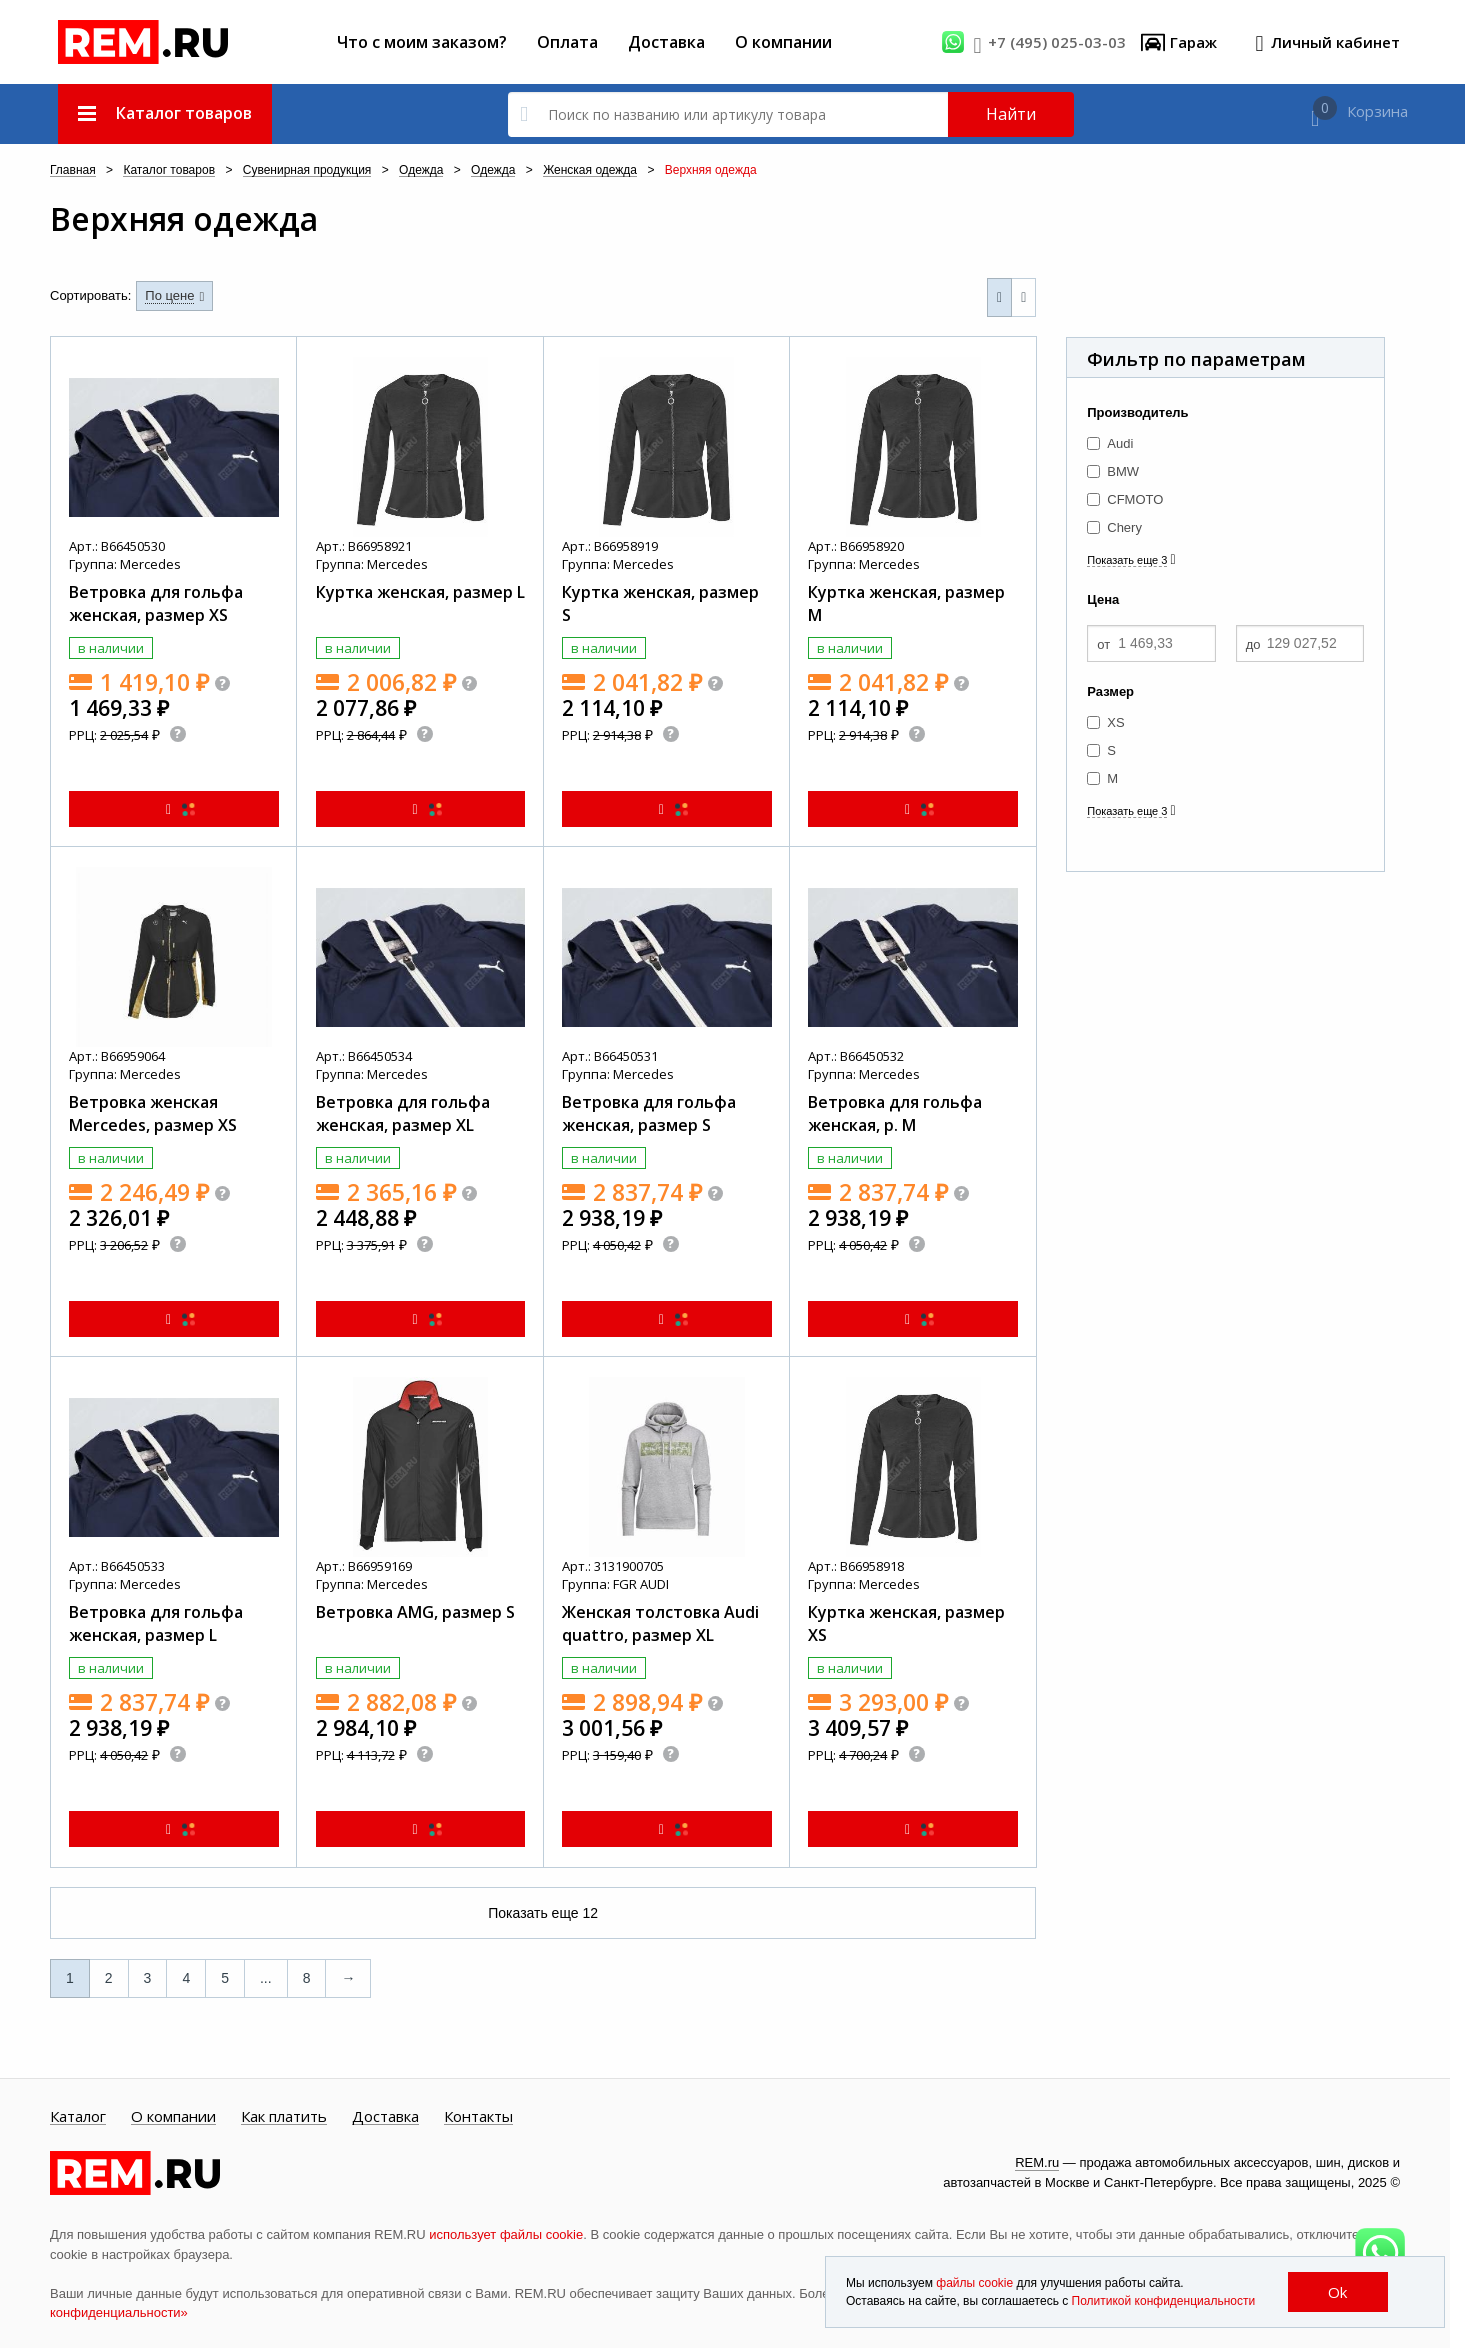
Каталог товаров (169, 170)
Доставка (666, 42)
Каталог (78, 2117)
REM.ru (1037, 2162)
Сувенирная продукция (307, 170)
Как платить (284, 2117)
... (266, 1978)
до (1253, 644)
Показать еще (543, 1913)
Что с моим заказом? (422, 42)
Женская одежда (590, 170)
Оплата (567, 42)
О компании (783, 42)
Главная (73, 170)
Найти (1011, 114)
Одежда (421, 170)
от (1103, 644)
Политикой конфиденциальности (1164, 2301)
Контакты (478, 2117)
